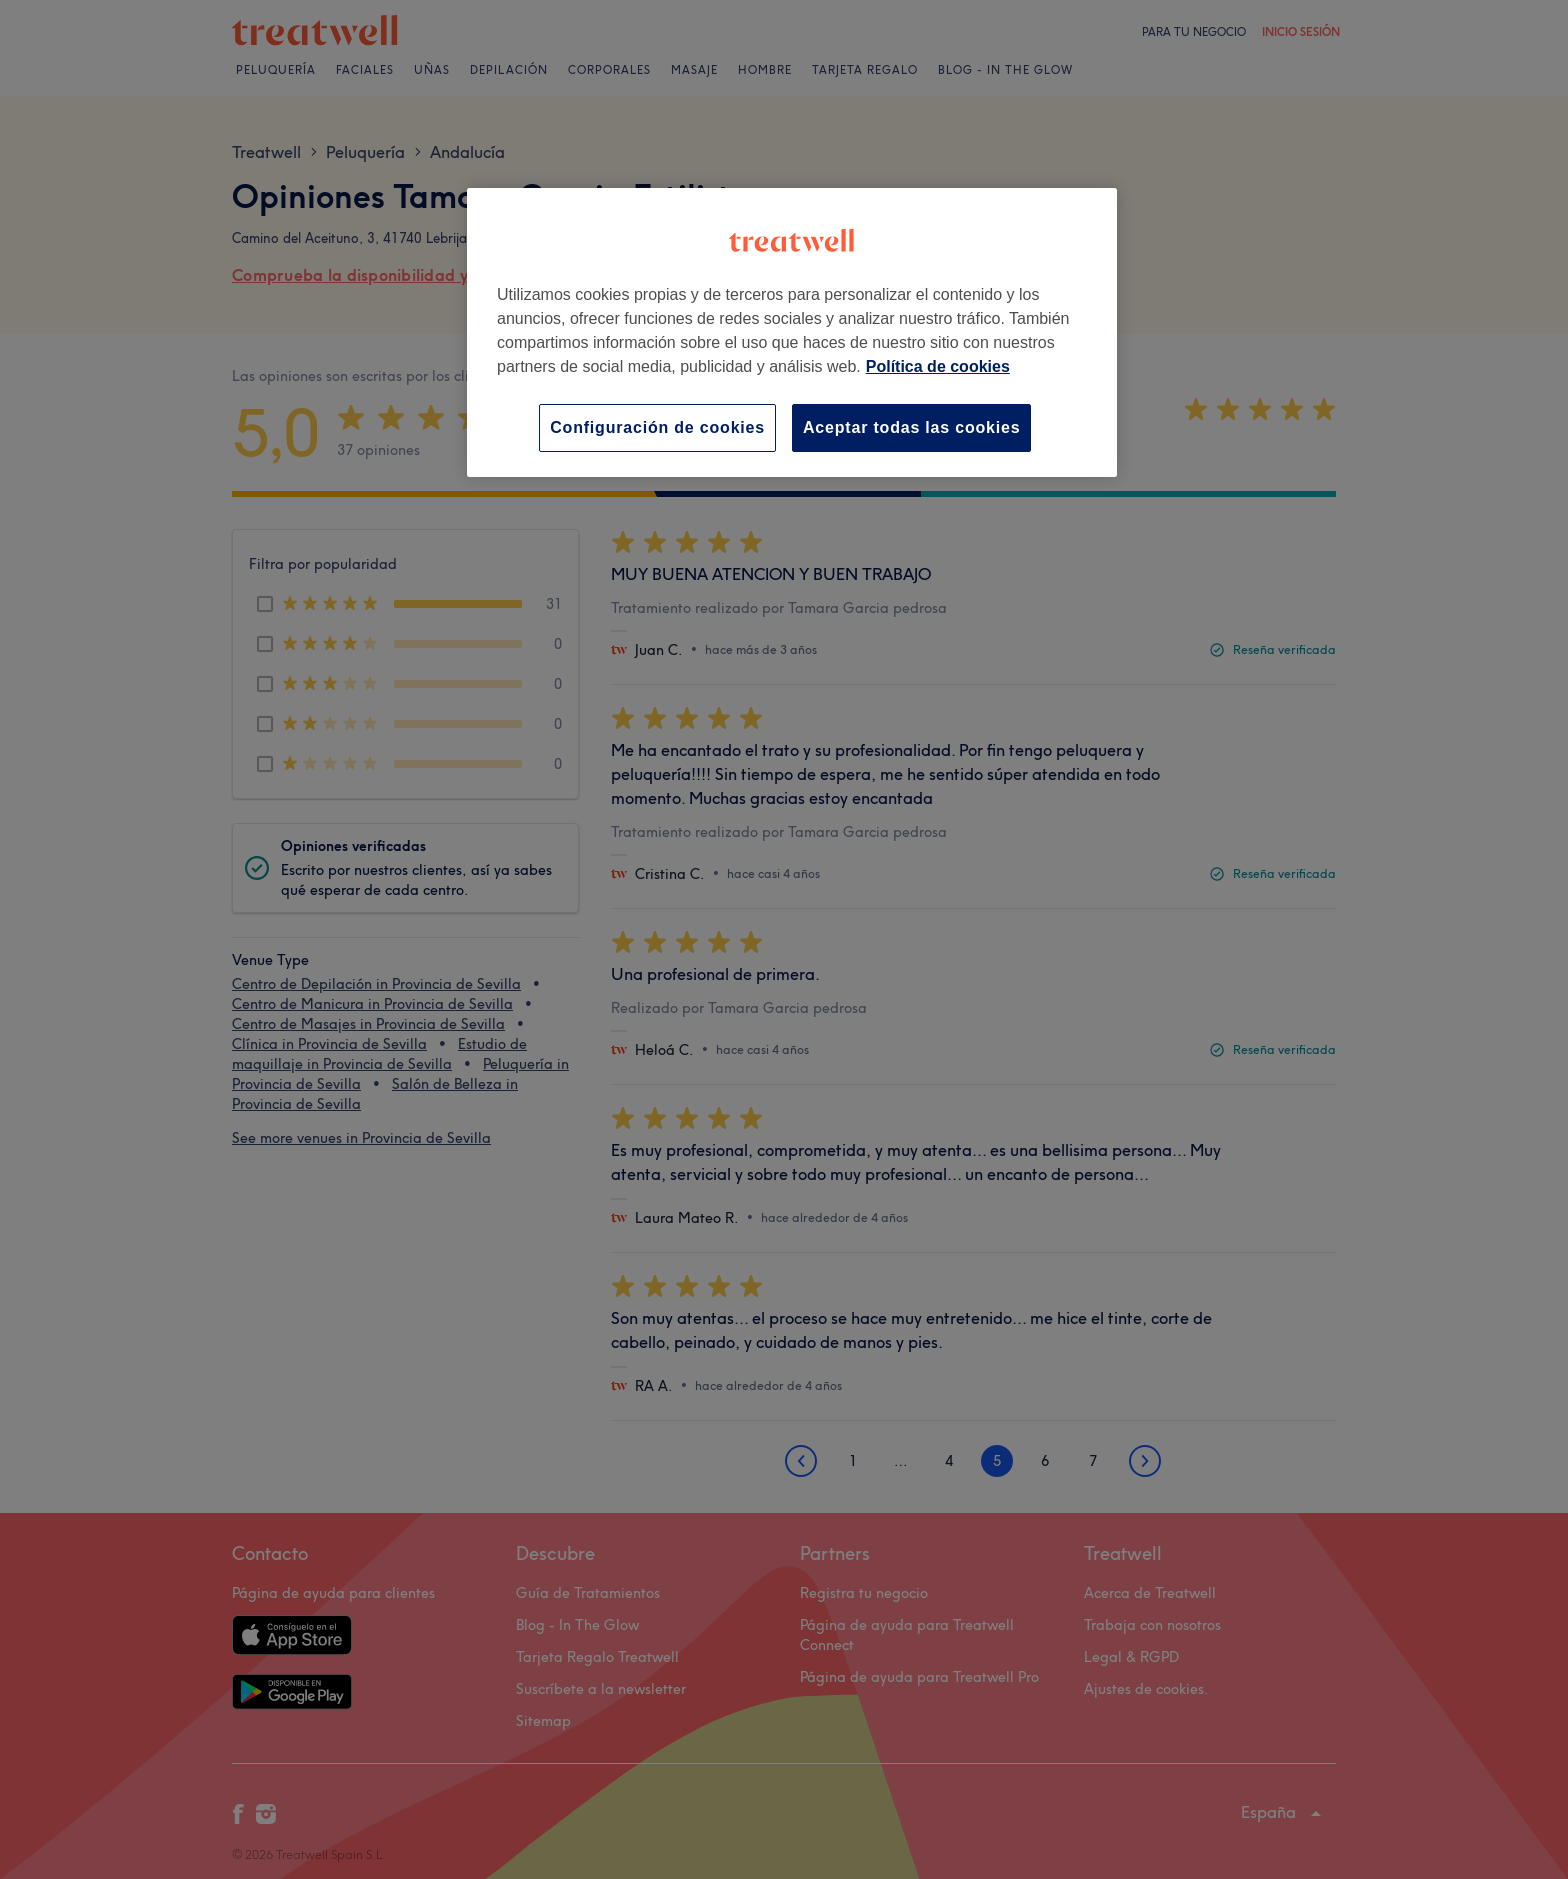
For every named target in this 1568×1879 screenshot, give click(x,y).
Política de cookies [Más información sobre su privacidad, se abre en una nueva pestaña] (938, 366)
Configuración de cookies (657, 427)
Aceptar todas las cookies (911, 427)
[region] (792, 332)
